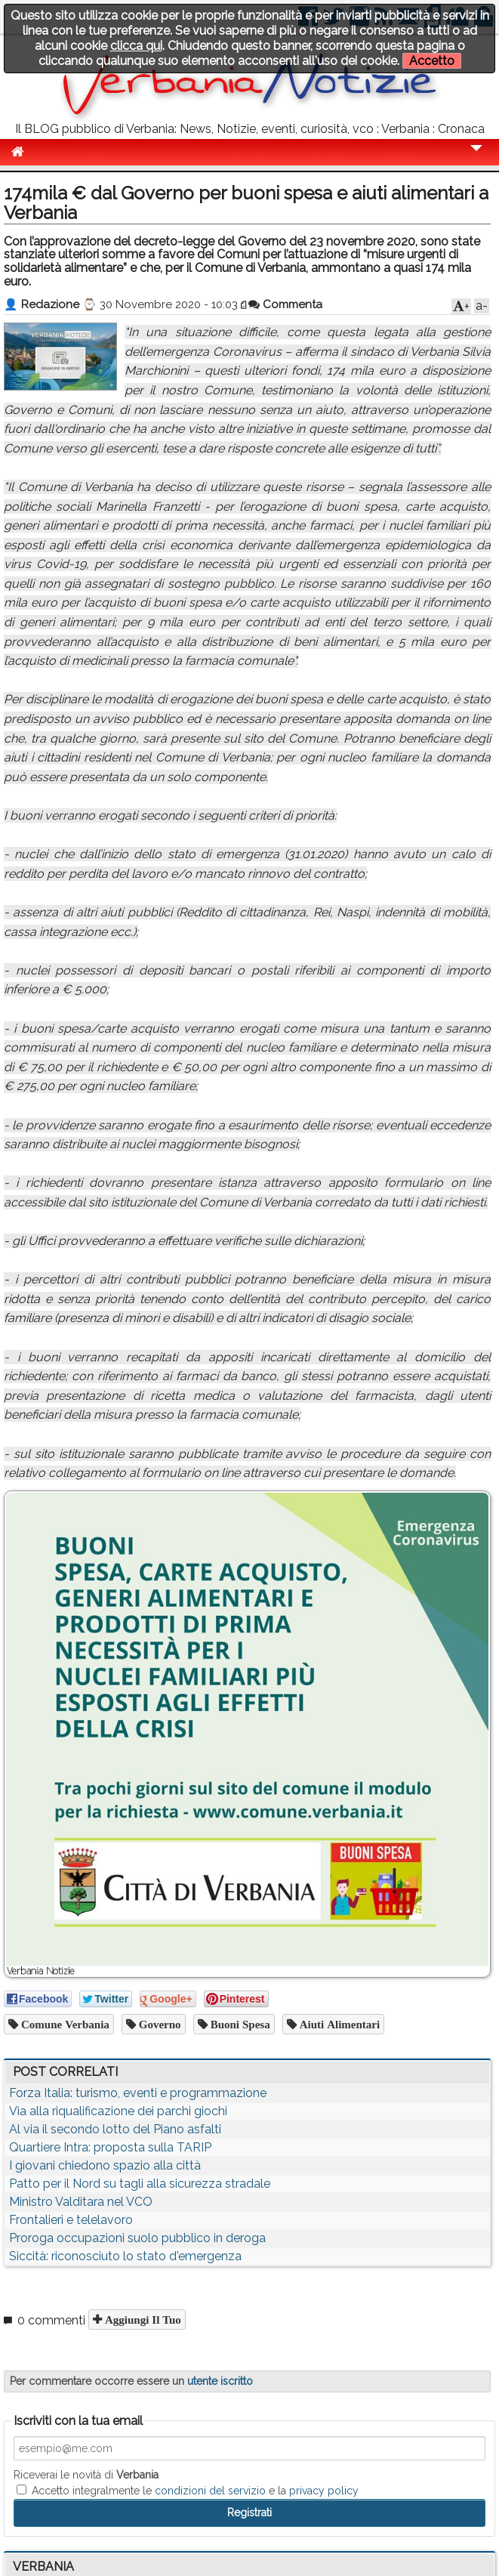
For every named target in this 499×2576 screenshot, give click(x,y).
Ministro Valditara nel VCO (80, 2202)
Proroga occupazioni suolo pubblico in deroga (137, 2238)
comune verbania (63, 2024)
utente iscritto (220, 2381)
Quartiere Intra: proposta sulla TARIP (110, 2147)
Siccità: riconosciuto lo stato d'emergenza (125, 2256)
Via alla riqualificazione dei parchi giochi (118, 2111)
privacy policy (324, 2491)
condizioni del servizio (210, 2491)
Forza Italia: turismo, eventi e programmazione (137, 2093)
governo (158, 2024)
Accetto (431, 61)
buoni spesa (239, 2024)
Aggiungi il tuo (141, 2319)
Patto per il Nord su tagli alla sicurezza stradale (139, 2183)
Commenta (285, 304)
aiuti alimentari (338, 2024)
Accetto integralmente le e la (188, 2491)
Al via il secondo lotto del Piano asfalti (115, 2129)
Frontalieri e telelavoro (71, 2220)
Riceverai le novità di (86, 2474)
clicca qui (136, 46)
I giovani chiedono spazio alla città (105, 2165)
